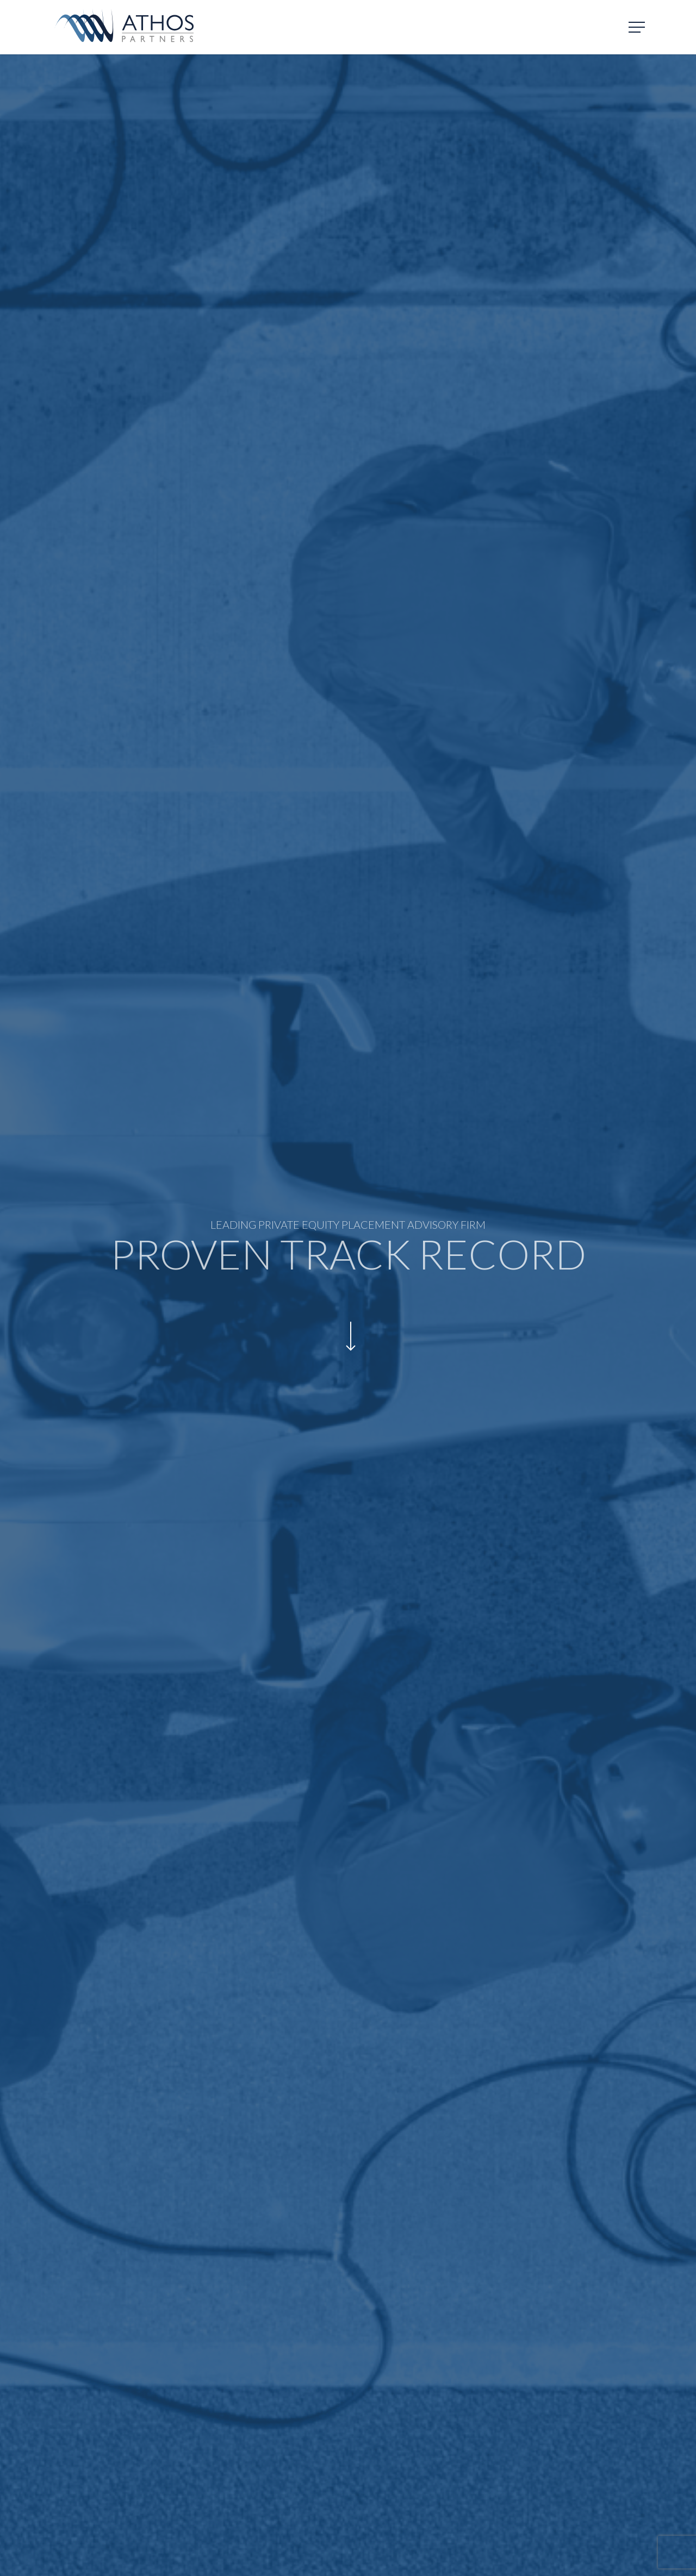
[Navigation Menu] (638, 27)
